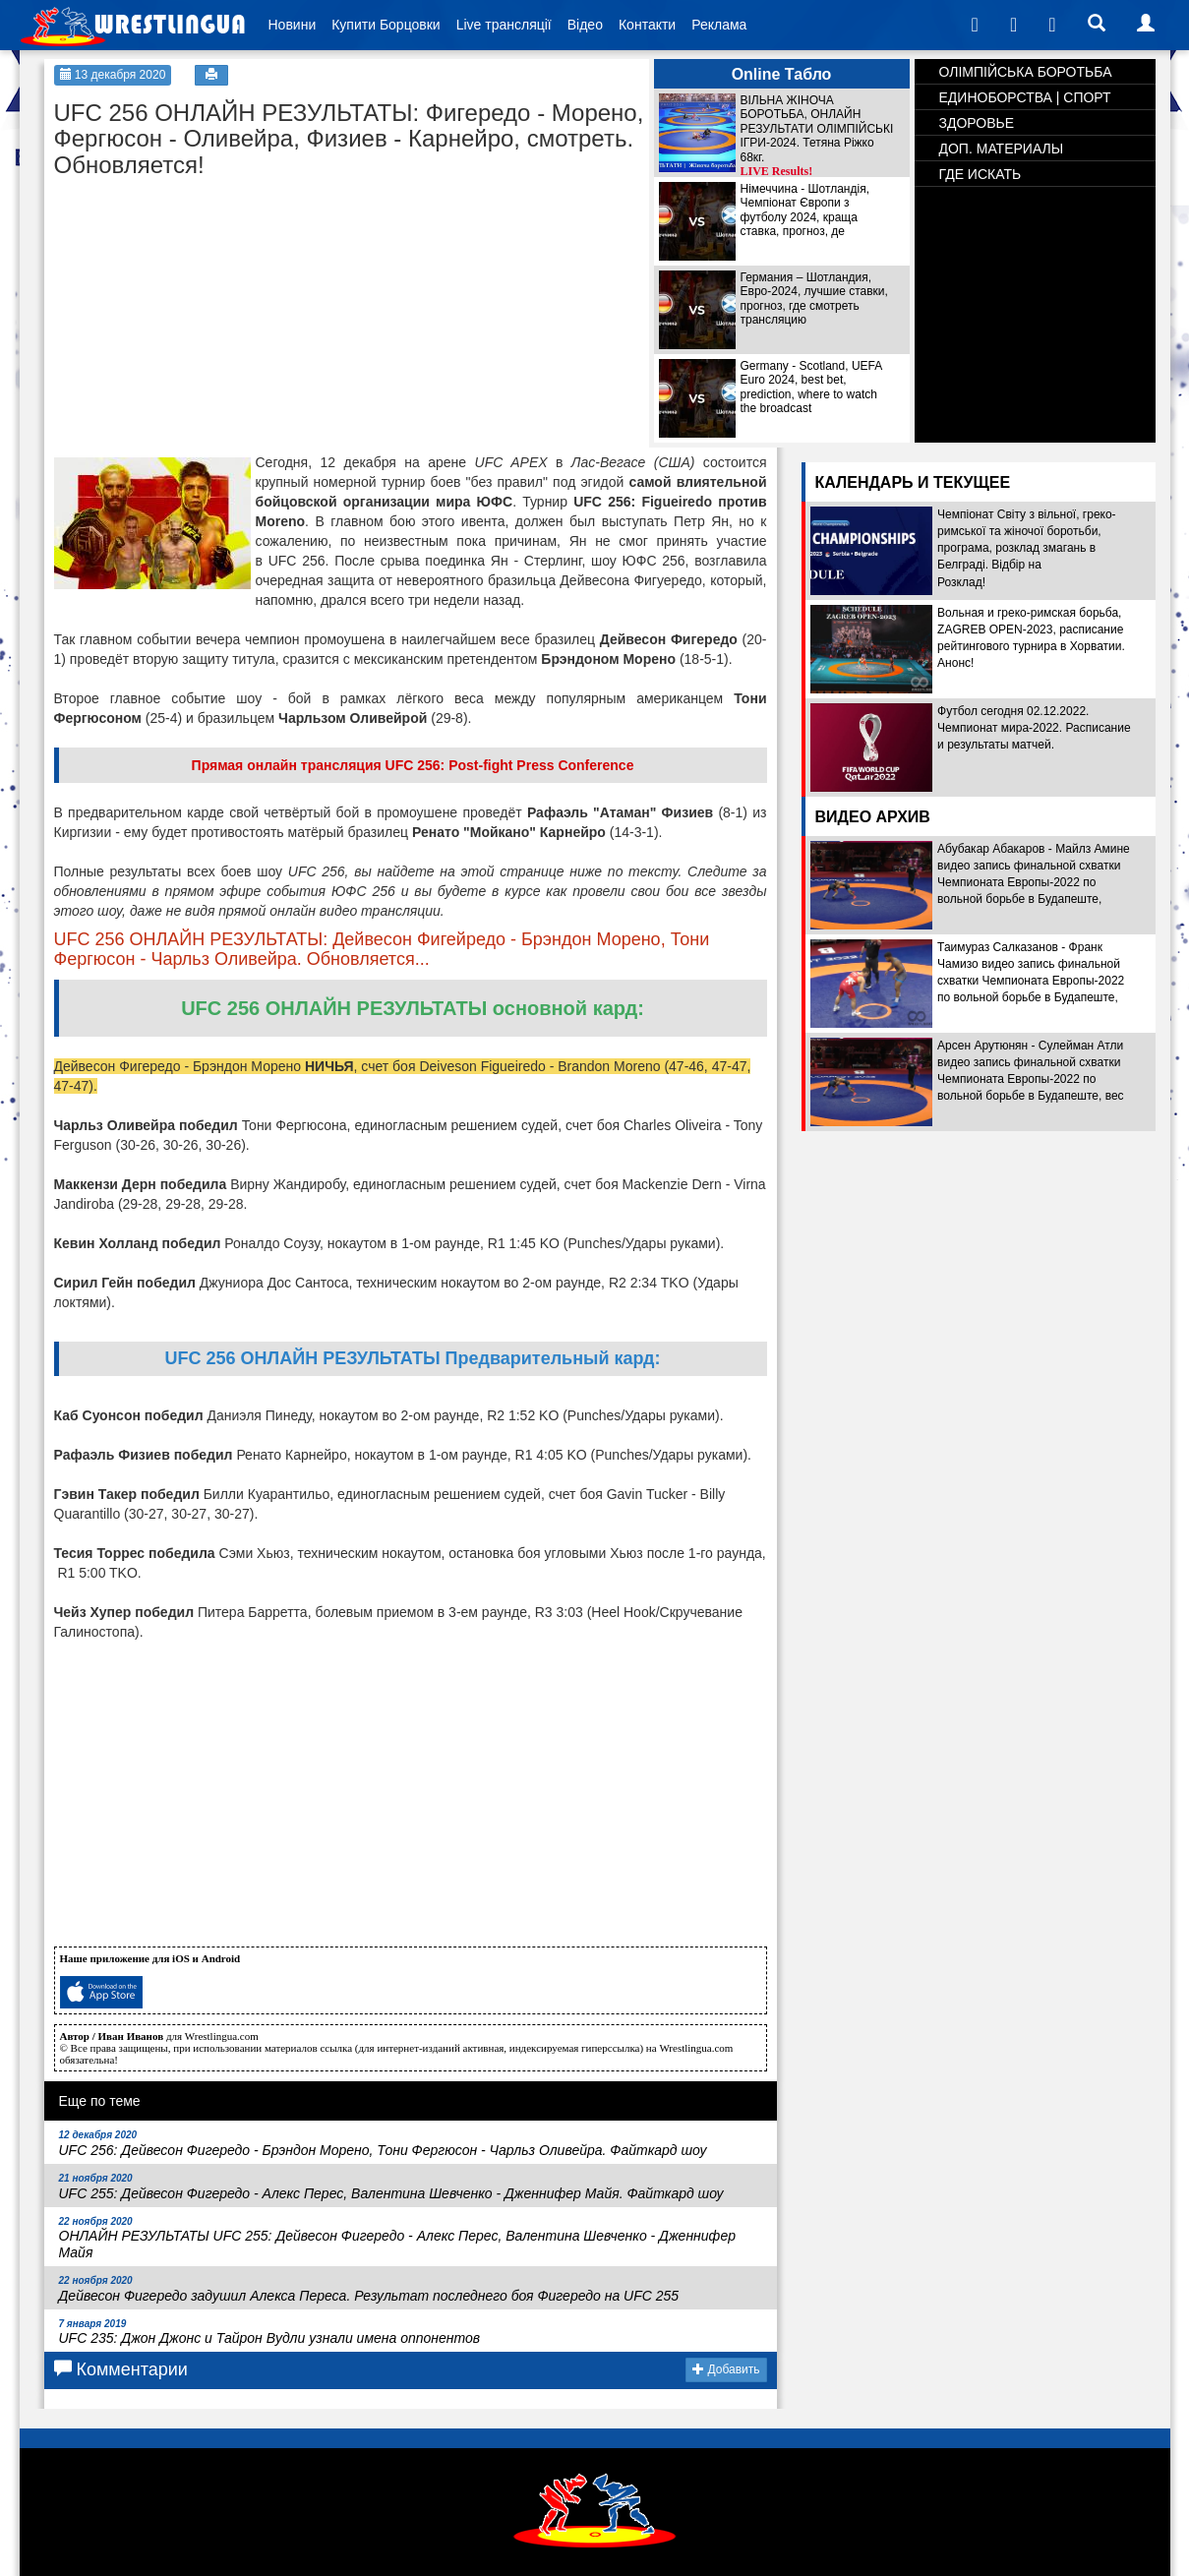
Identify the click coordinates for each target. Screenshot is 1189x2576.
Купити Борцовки (385, 24)
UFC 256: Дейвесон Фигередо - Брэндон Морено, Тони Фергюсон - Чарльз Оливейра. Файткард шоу (383, 2143)
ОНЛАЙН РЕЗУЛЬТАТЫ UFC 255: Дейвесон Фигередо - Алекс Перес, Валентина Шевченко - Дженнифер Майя (398, 2238)
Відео (585, 24)
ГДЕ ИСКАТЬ (980, 174)
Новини (292, 24)
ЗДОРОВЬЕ (977, 123)
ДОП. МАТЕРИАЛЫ (1001, 148)
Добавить (725, 2369)
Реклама (718, 24)
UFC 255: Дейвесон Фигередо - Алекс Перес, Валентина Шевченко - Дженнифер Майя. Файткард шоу (391, 2187)
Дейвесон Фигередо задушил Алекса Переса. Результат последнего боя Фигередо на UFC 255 (369, 2289)
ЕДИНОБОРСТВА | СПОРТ (1025, 97)
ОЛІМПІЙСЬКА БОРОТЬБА (1025, 72)
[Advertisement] (201, 311)
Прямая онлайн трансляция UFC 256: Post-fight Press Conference (413, 765)
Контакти (647, 24)
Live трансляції (504, 24)
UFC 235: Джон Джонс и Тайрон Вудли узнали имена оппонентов (270, 2332)
